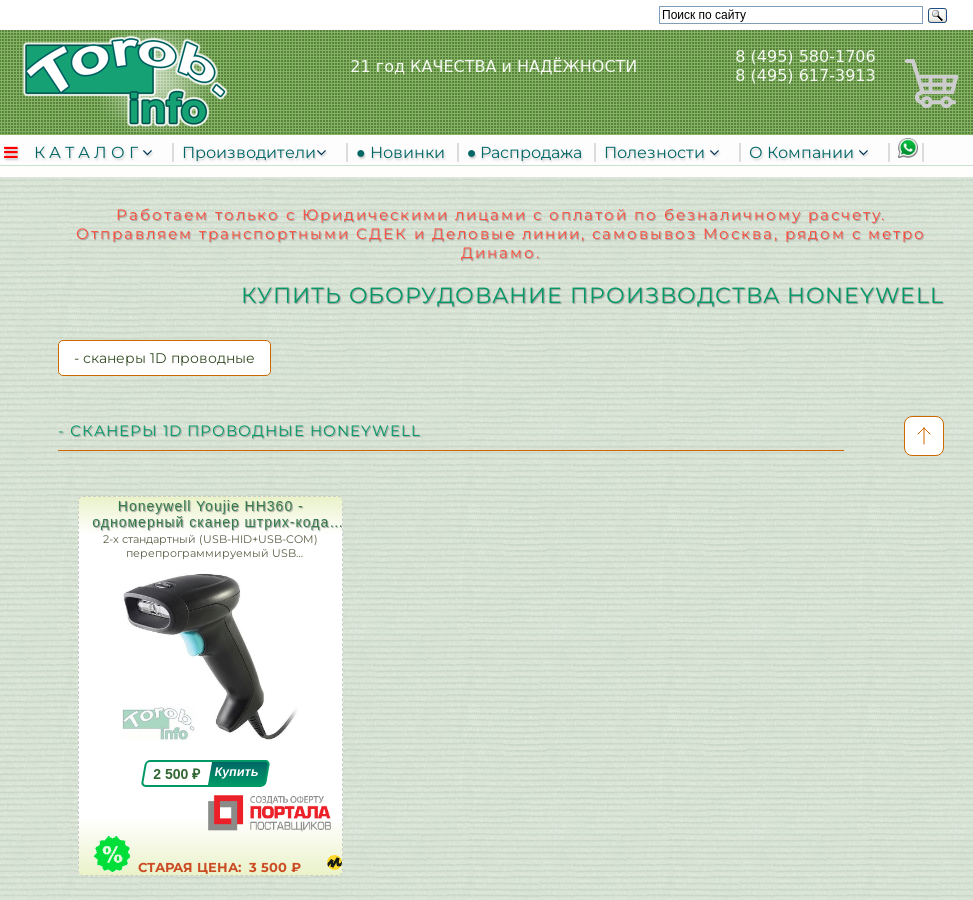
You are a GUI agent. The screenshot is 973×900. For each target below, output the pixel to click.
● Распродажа (529, 152)
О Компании (803, 152)
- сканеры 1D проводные (164, 358)
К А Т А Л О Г (88, 152)
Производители (249, 152)
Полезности (656, 152)
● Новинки (404, 152)
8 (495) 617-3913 (805, 75)
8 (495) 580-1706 (805, 56)
